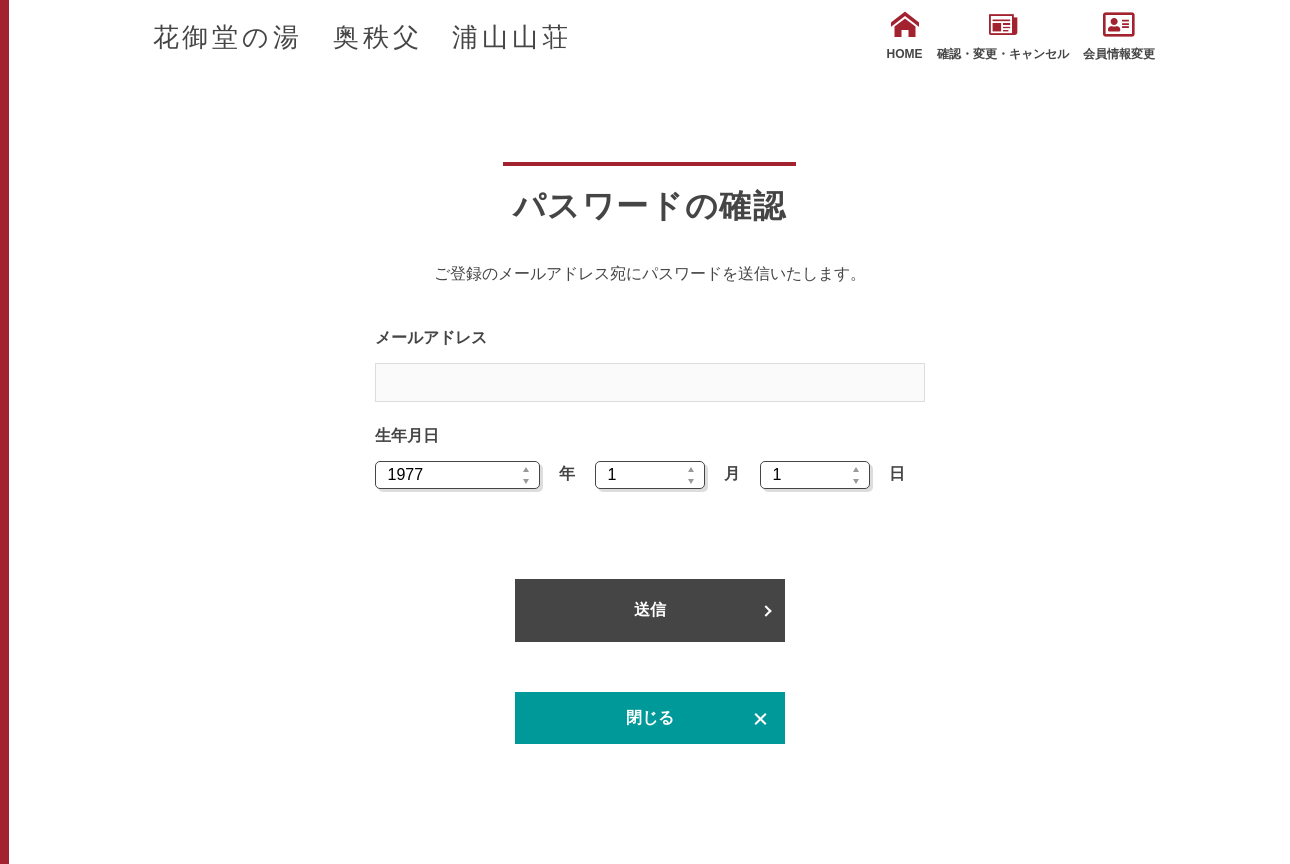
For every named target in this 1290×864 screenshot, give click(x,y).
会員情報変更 (1119, 36)
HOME (905, 36)
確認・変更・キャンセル (1003, 36)
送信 (650, 609)
